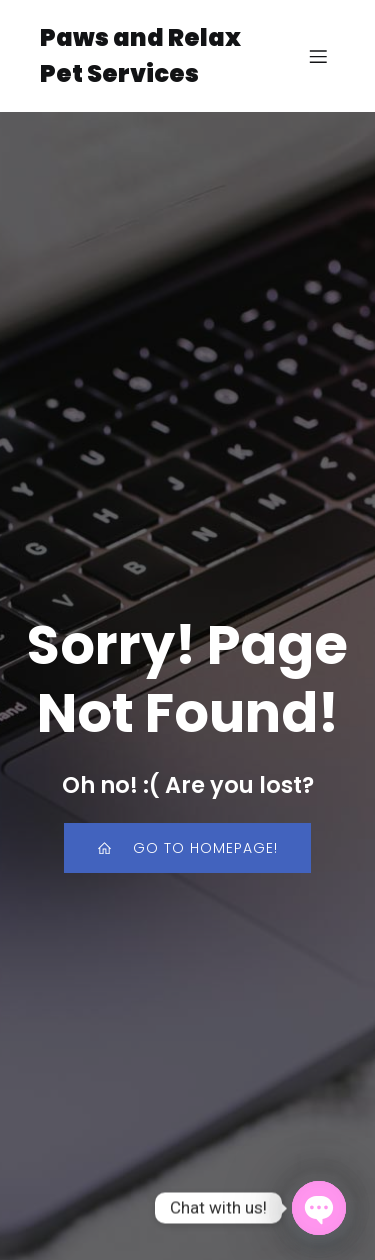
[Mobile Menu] (318, 56)
